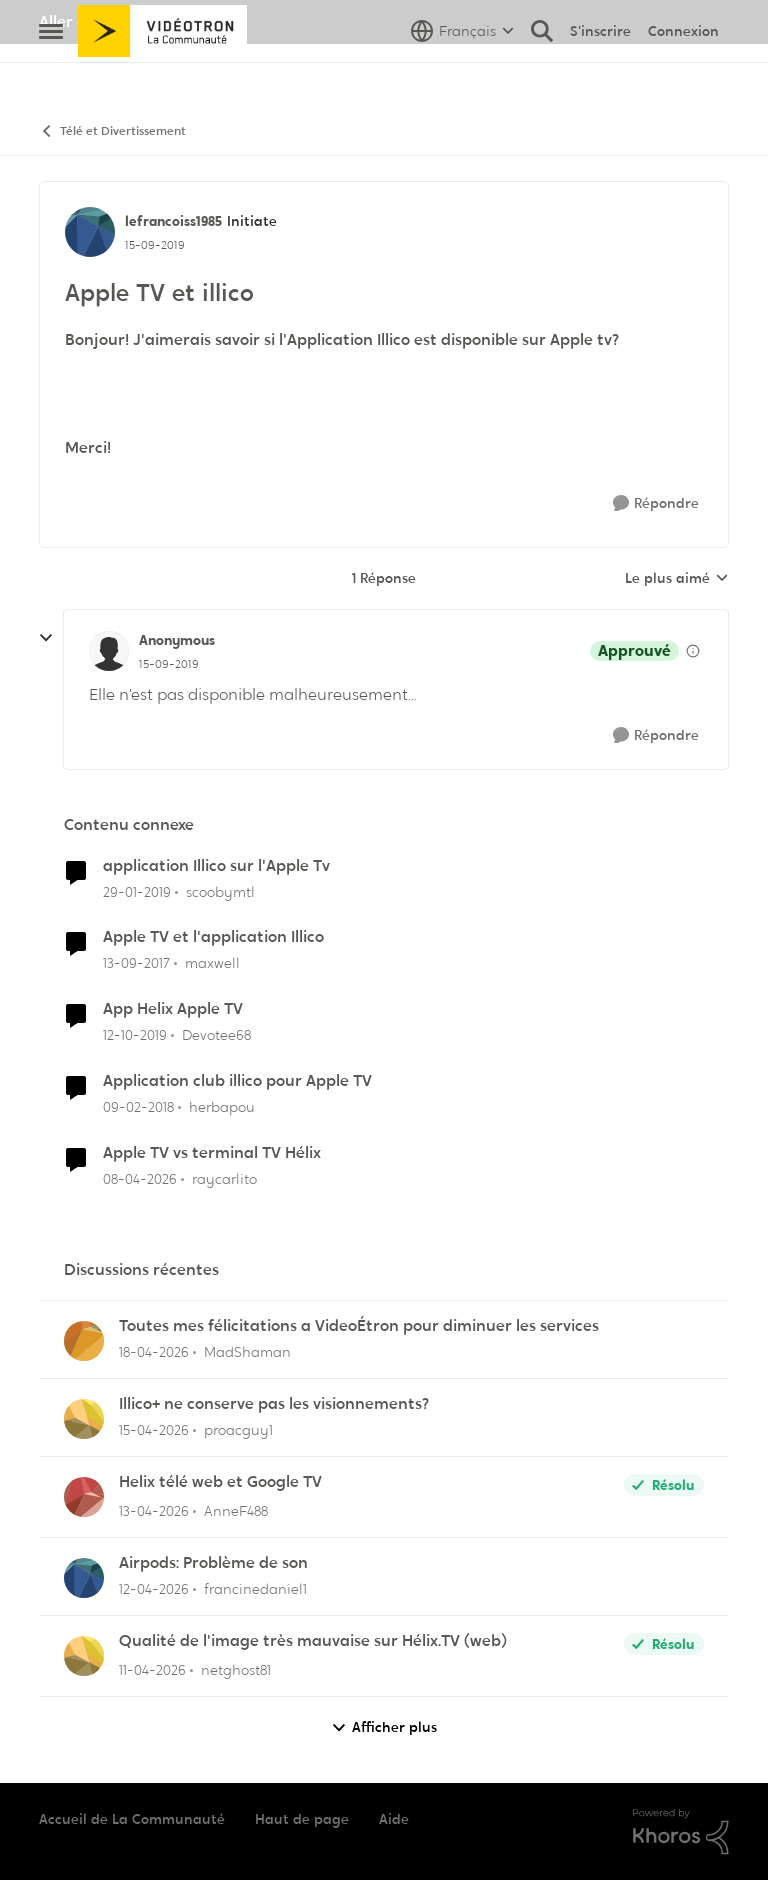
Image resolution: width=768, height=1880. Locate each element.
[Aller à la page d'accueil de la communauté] (162, 75)
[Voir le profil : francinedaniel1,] (84, 1578)
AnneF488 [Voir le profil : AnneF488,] (236, 1511)
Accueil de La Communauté (132, 1819)
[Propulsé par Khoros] (681, 1832)
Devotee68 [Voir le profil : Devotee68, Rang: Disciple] (216, 1035)
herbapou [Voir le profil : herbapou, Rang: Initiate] (222, 1107)
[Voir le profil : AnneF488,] (84, 1497)
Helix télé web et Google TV (220, 1482)
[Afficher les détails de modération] (693, 651)
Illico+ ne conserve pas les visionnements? (274, 1404)
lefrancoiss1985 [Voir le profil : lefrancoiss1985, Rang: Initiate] (173, 221)
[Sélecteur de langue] (462, 75)
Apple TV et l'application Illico (213, 937)
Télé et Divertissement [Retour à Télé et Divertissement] (112, 131)
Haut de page (302, 1819)
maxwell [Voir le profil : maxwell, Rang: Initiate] (212, 963)
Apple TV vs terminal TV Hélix (212, 1153)
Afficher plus (384, 1727)
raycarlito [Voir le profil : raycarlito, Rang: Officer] (224, 1179)
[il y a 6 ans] (135, 1035)
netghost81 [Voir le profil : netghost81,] (236, 1670)
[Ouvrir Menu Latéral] (51, 75)
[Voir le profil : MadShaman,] (84, 1341)
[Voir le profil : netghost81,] (84, 1656)
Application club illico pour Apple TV (237, 1081)
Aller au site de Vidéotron (134, 21)
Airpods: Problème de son (213, 1563)
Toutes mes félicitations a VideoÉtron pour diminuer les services (359, 1326)
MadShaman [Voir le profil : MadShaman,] (247, 1352)
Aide (394, 1819)
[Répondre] (656, 503)
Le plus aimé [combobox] (677, 579)
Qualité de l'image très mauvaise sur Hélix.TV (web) (313, 1641)
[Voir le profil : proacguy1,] (84, 1419)
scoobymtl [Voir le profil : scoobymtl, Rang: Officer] (220, 891)
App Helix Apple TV (173, 1009)
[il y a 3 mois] (140, 1179)
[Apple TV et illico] (169, 664)
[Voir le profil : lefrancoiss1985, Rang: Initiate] (90, 232)
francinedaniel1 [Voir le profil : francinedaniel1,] (255, 1589)
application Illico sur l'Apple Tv (216, 866)
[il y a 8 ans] (136, 963)
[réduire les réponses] (46, 638)
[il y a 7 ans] (137, 891)
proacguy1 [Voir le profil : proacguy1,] (238, 1430)
